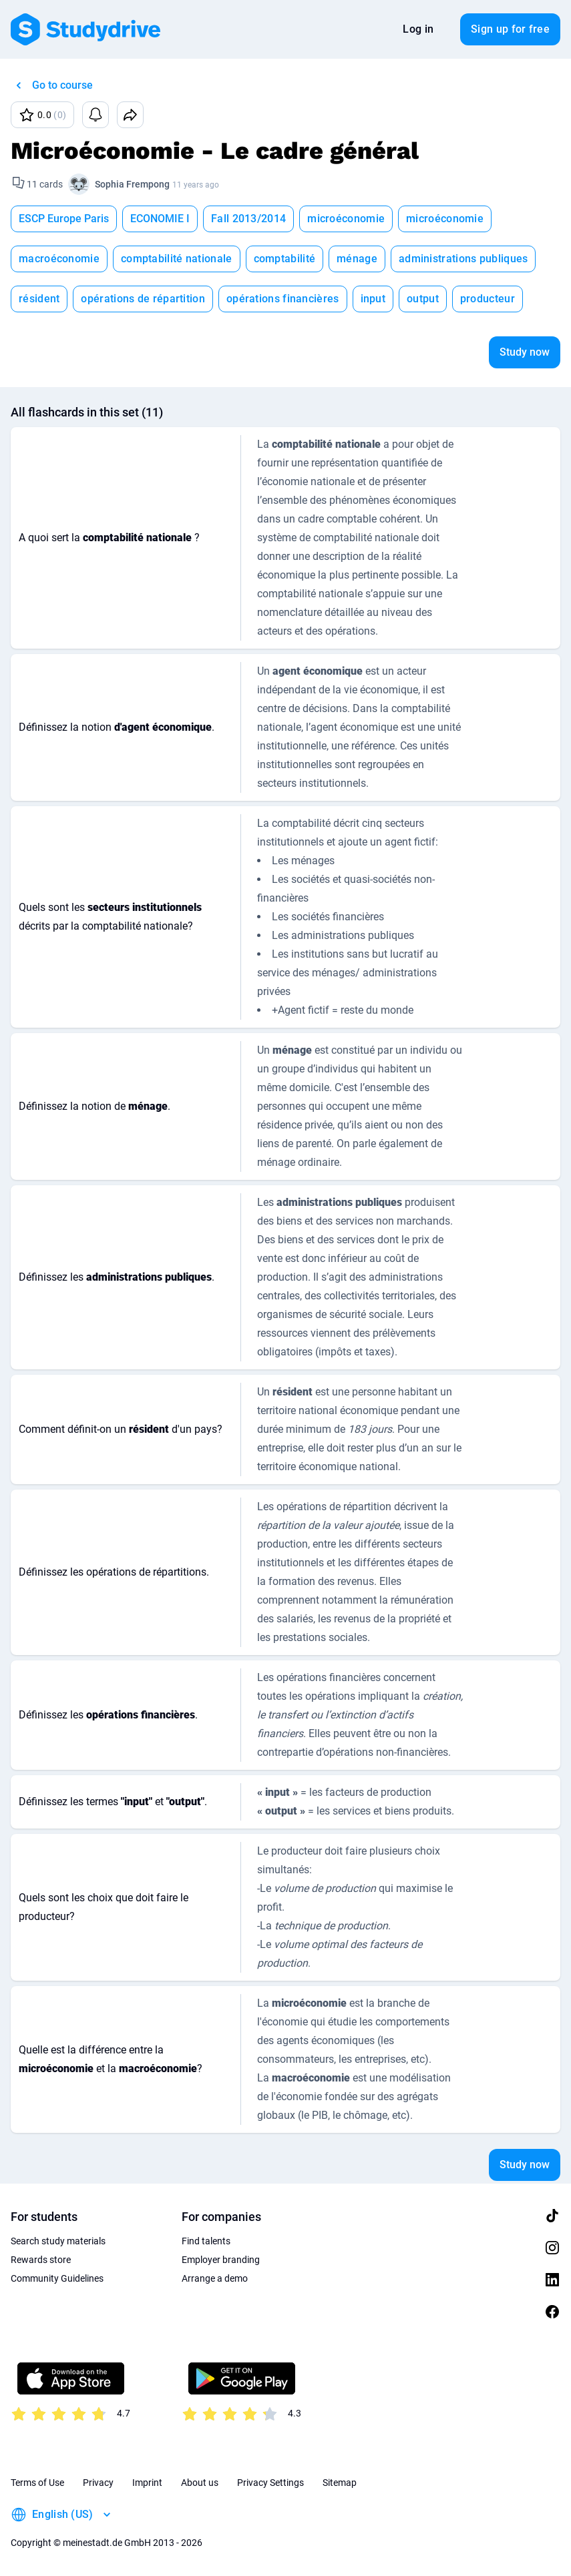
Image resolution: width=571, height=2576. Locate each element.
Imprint (147, 2482)
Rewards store (41, 2259)
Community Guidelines (57, 2278)
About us (199, 2482)
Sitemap (340, 2482)
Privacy (98, 2482)
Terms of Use (37, 2482)
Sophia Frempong (132, 184)
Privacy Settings (270, 2482)
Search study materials (58, 2241)
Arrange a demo (215, 2278)
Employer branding (221, 2259)
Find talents (206, 2241)
